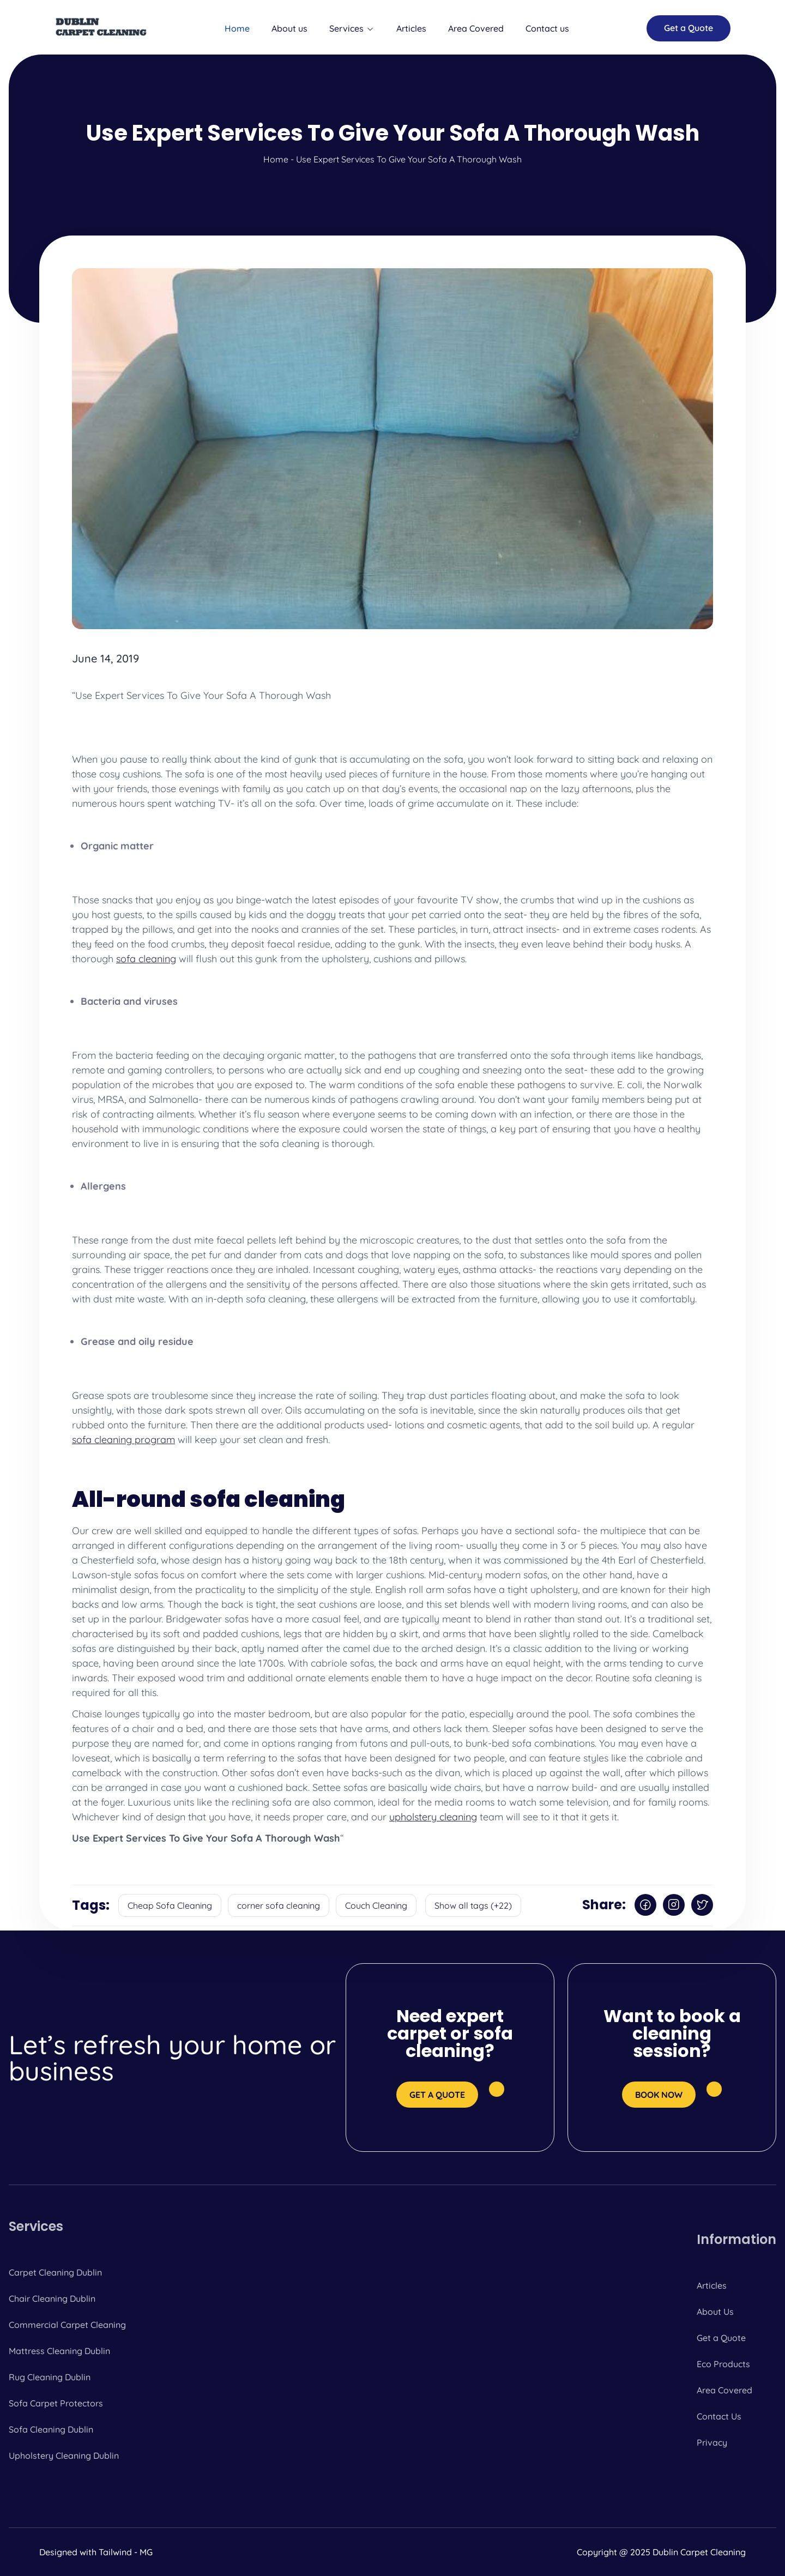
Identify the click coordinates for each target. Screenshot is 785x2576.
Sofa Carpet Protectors (56, 2403)
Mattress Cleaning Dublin (59, 2350)
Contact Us (719, 2416)
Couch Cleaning (376, 1905)
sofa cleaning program (123, 1439)
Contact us (547, 28)
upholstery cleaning (433, 1817)
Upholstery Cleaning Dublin (64, 2455)
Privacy (712, 2442)
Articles (411, 28)
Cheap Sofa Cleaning (170, 1905)
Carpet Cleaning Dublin (55, 2272)
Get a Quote (721, 2337)
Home (237, 28)
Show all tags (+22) (473, 1905)
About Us (715, 2311)
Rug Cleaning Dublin (49, 2377)
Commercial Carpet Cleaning (67, 2324)
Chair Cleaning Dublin (52, 2298)
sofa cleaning (146, 958)
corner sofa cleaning (278, 1905)
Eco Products (723, 2363)
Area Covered (476, 28)
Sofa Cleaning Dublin (51, 2429)
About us (289, 28)
